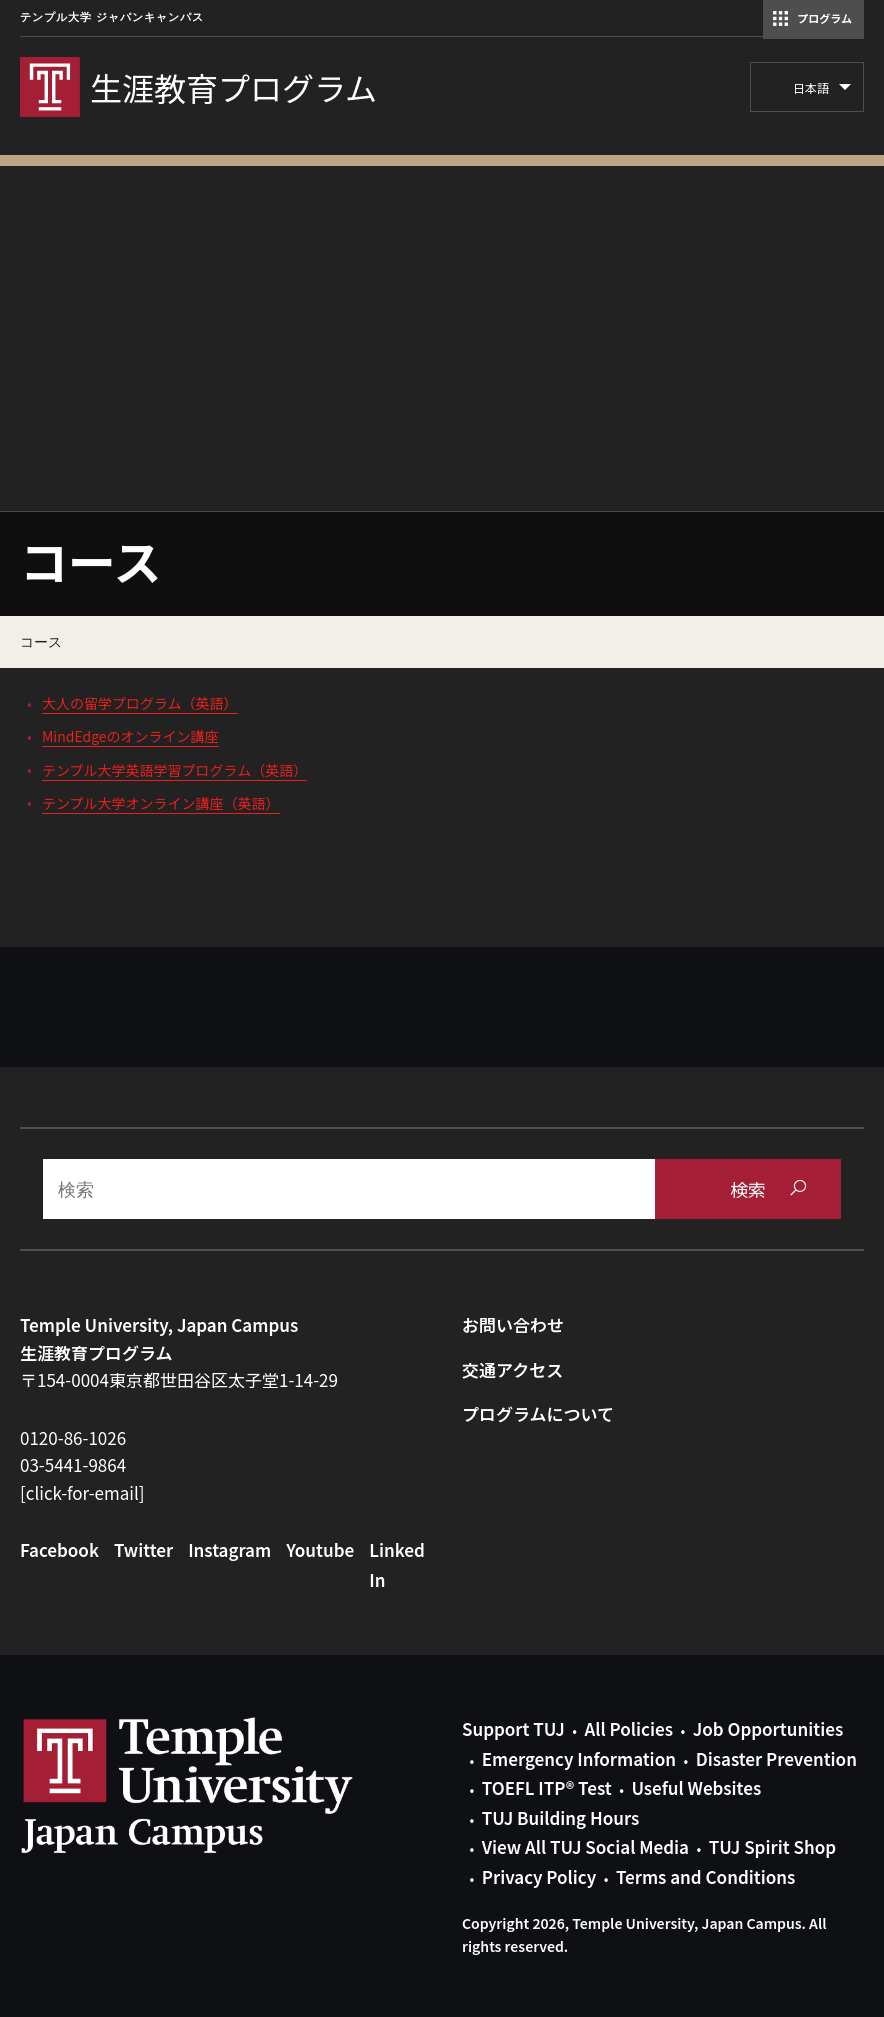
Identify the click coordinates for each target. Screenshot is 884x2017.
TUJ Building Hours (560, 1817)
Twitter (143, 1549)
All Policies (629, 1728)
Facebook (59, 1549)
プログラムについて (538, 1413)
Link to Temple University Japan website (220, 1785)
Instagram (229, 1549)
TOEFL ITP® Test (547, 1787)
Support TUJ (513, 1728)
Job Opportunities (768, 1728)
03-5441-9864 (73, 1464)
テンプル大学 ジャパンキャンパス (112, 17)
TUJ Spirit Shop (772, 1846)
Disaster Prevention (776, 1758)
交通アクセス (512, 1369)
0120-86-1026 (73, 1437)
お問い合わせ (513, 1324)
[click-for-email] (82, 1492)
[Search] (349, 1189)
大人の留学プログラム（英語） (140, 703)
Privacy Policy (539, 1876)
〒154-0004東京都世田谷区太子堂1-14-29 (179, 1379)
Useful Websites (696, 1787)
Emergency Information (579, 1758)
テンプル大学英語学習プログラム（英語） (174, 770)
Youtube (320, 1549)
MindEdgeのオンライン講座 (130, 736)
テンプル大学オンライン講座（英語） (161, 803)
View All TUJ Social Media (585, 1846)
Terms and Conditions (705, 1876)
